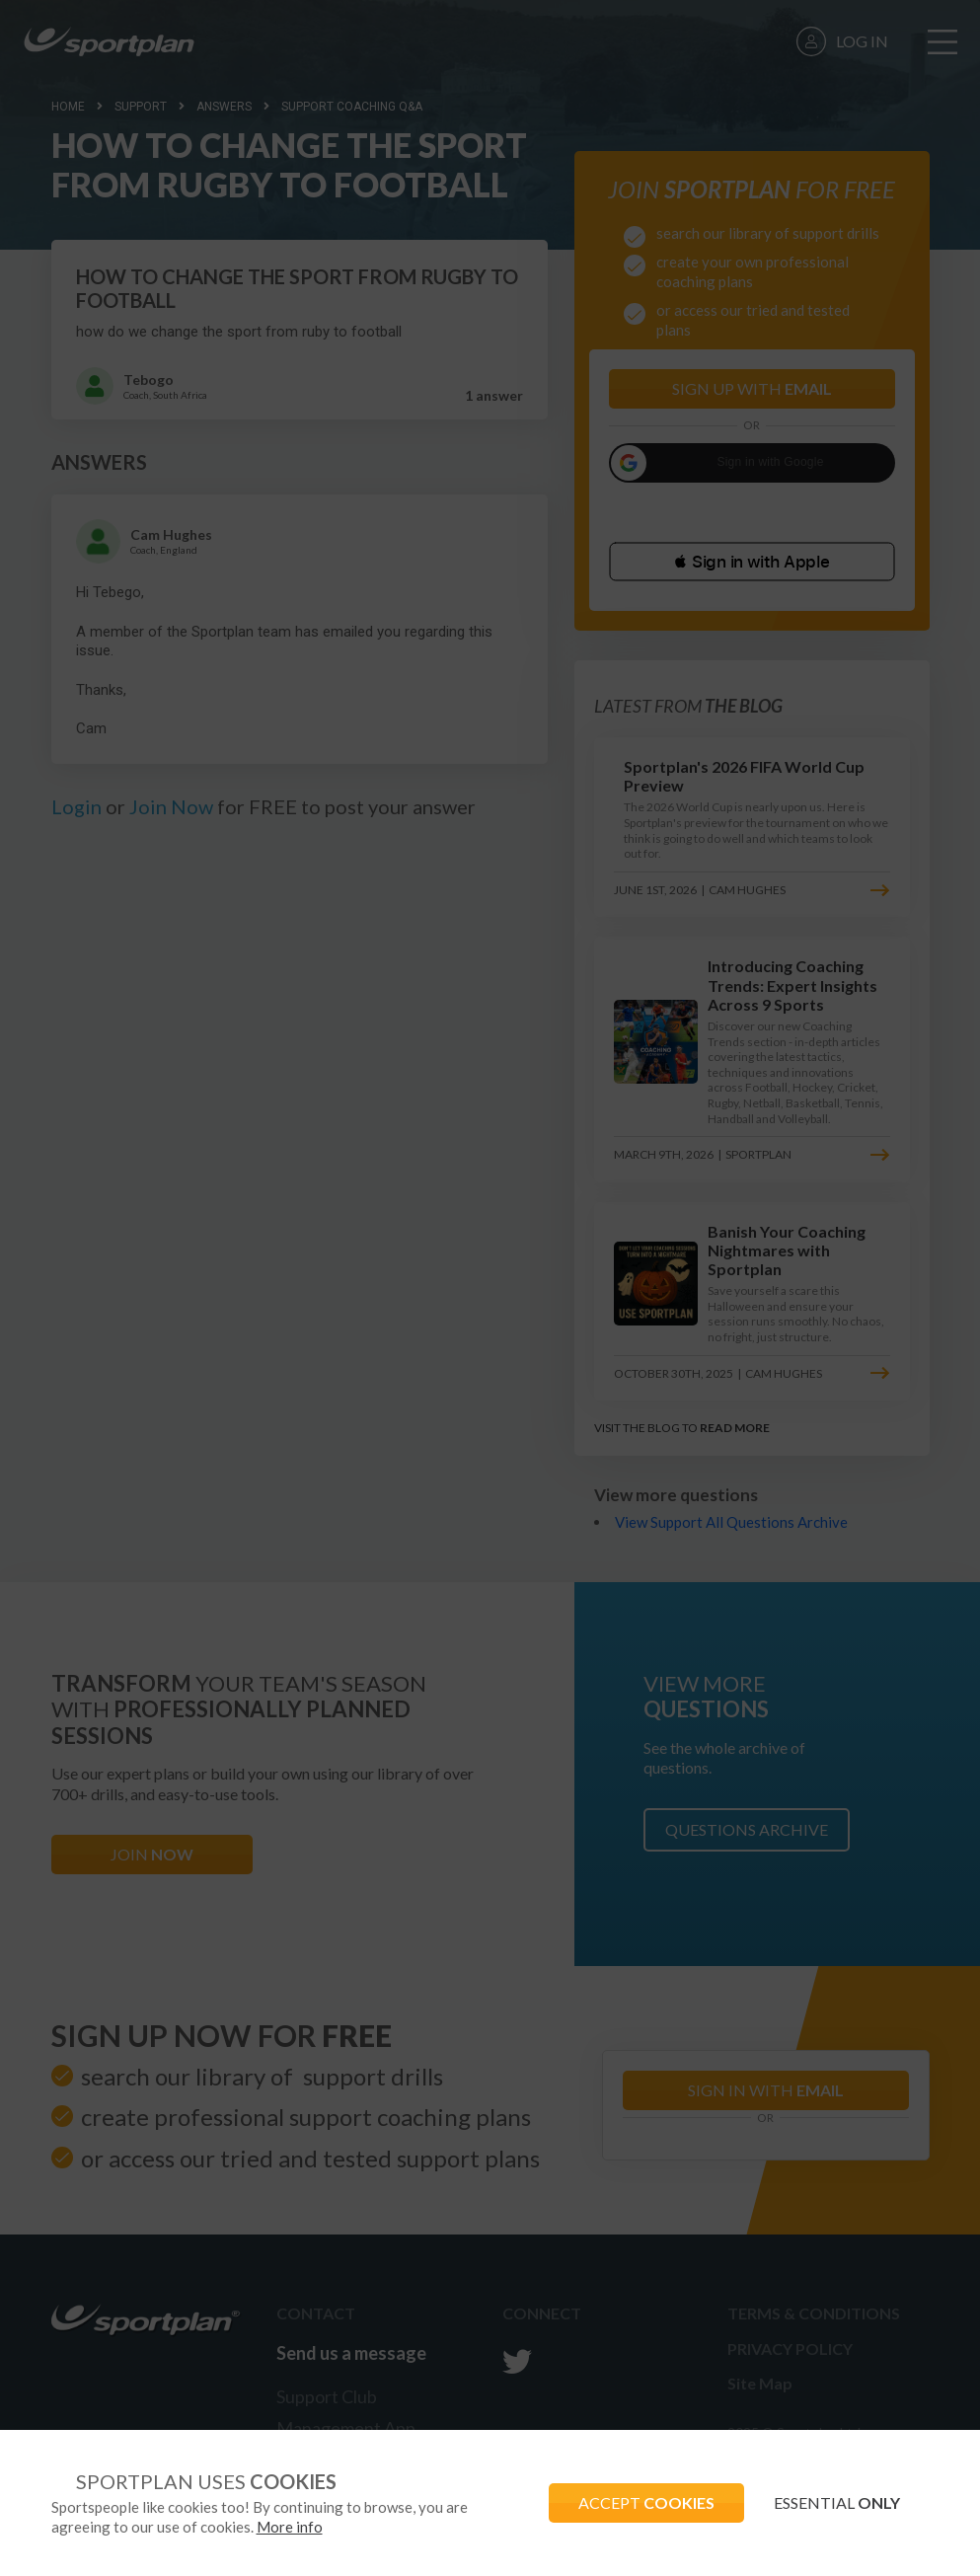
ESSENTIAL (837, 2502)
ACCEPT (646, 2502)
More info (290, 2527)
